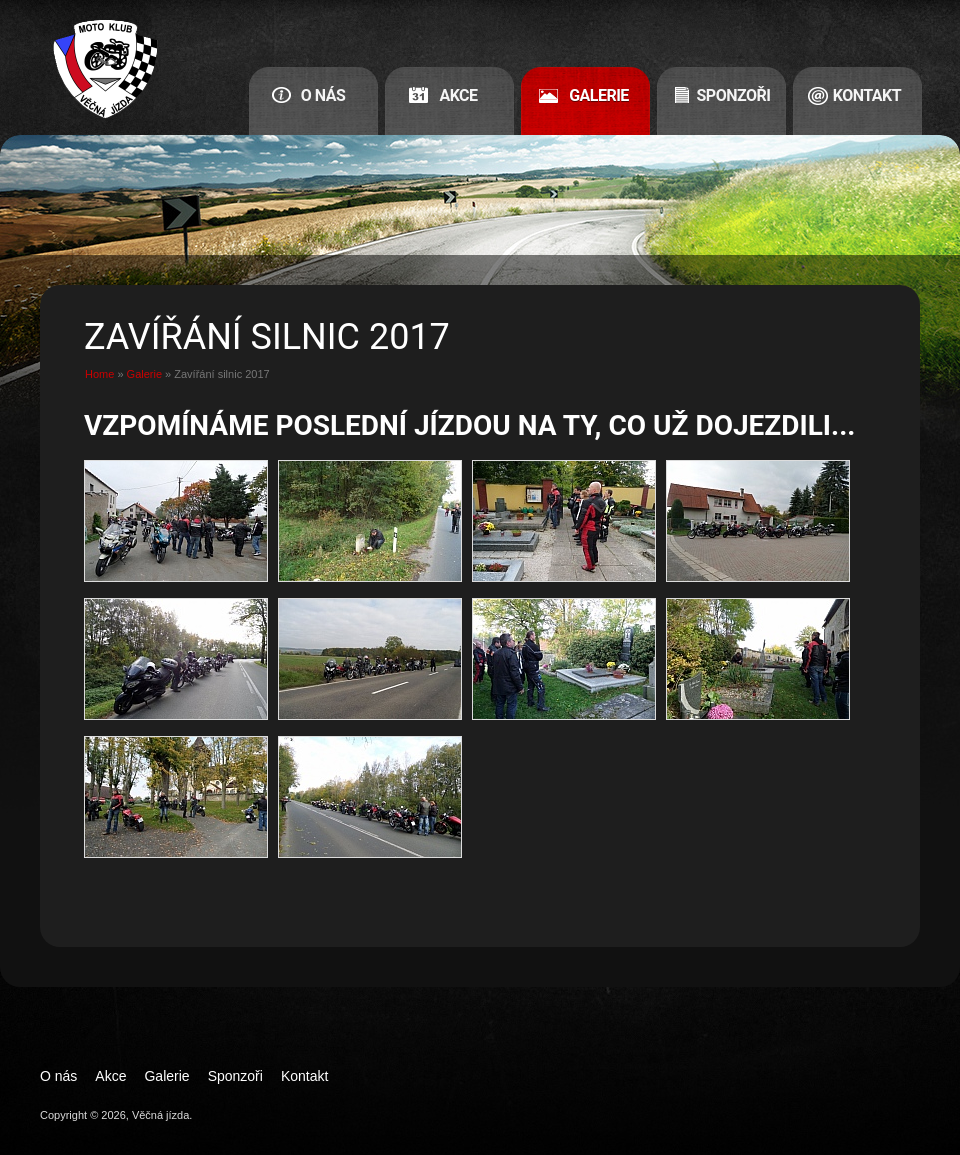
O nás (323, 95)
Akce (458, 95)
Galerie (599, 95)
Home (99, 374)
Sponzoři (734, 95)
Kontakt (867, 95)
